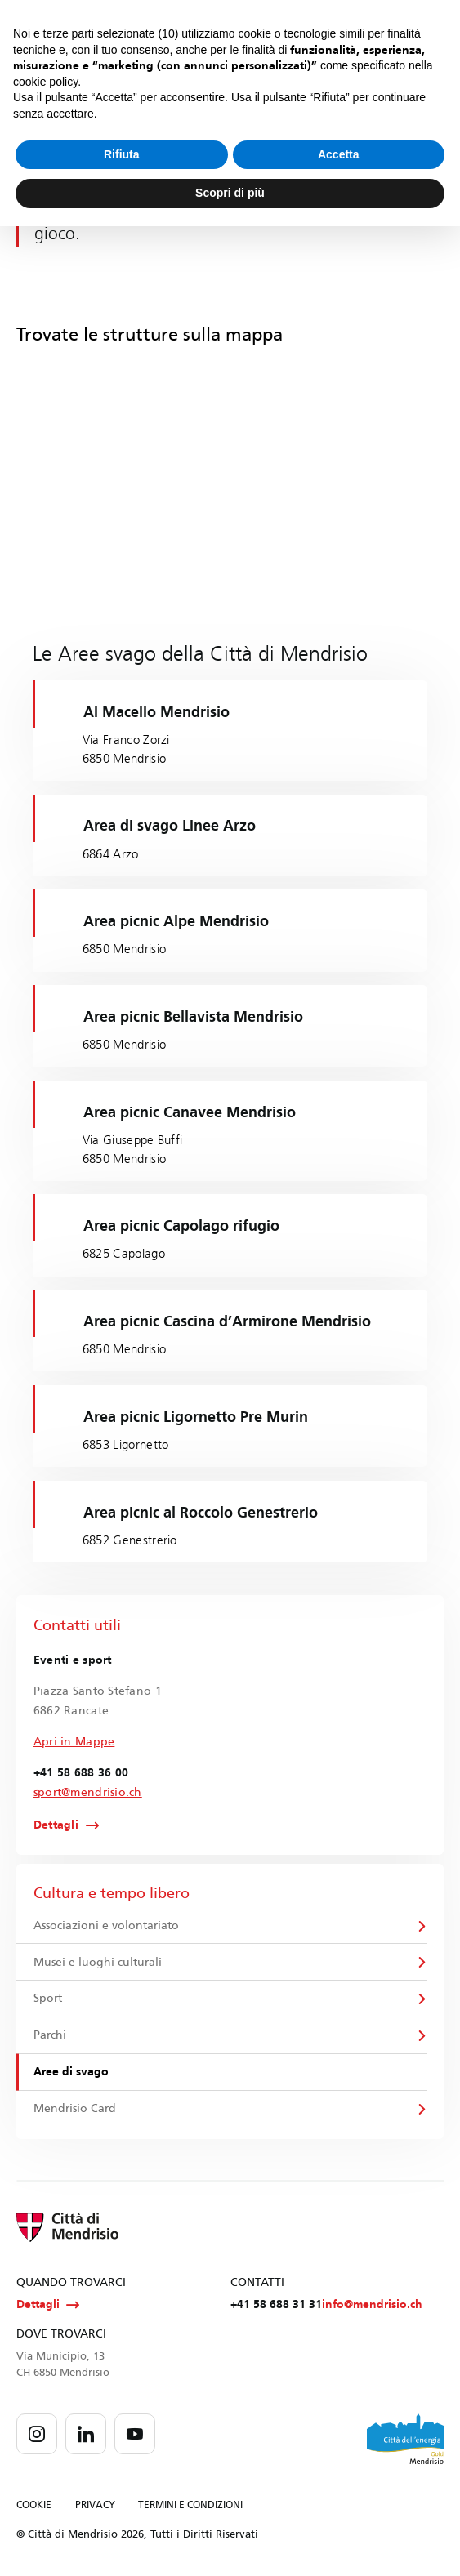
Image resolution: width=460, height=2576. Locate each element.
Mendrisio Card (74, 2110)
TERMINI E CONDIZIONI (190, 2506)
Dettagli (55, 1826)
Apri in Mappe (74, 1742)
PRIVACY (95, 2506)
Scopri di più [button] (230, 192)
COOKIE (33, 2506)
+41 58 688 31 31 (276, 2306)
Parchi (49, 2036)
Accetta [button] (339, 154)
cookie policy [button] (45, 81)
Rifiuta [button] (122, 154)
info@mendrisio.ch (372, 2306)
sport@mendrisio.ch (87, 1792)
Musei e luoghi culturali (97, 1962)
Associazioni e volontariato (106, 1925)
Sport (47, 1999)
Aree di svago (71, 2073)
